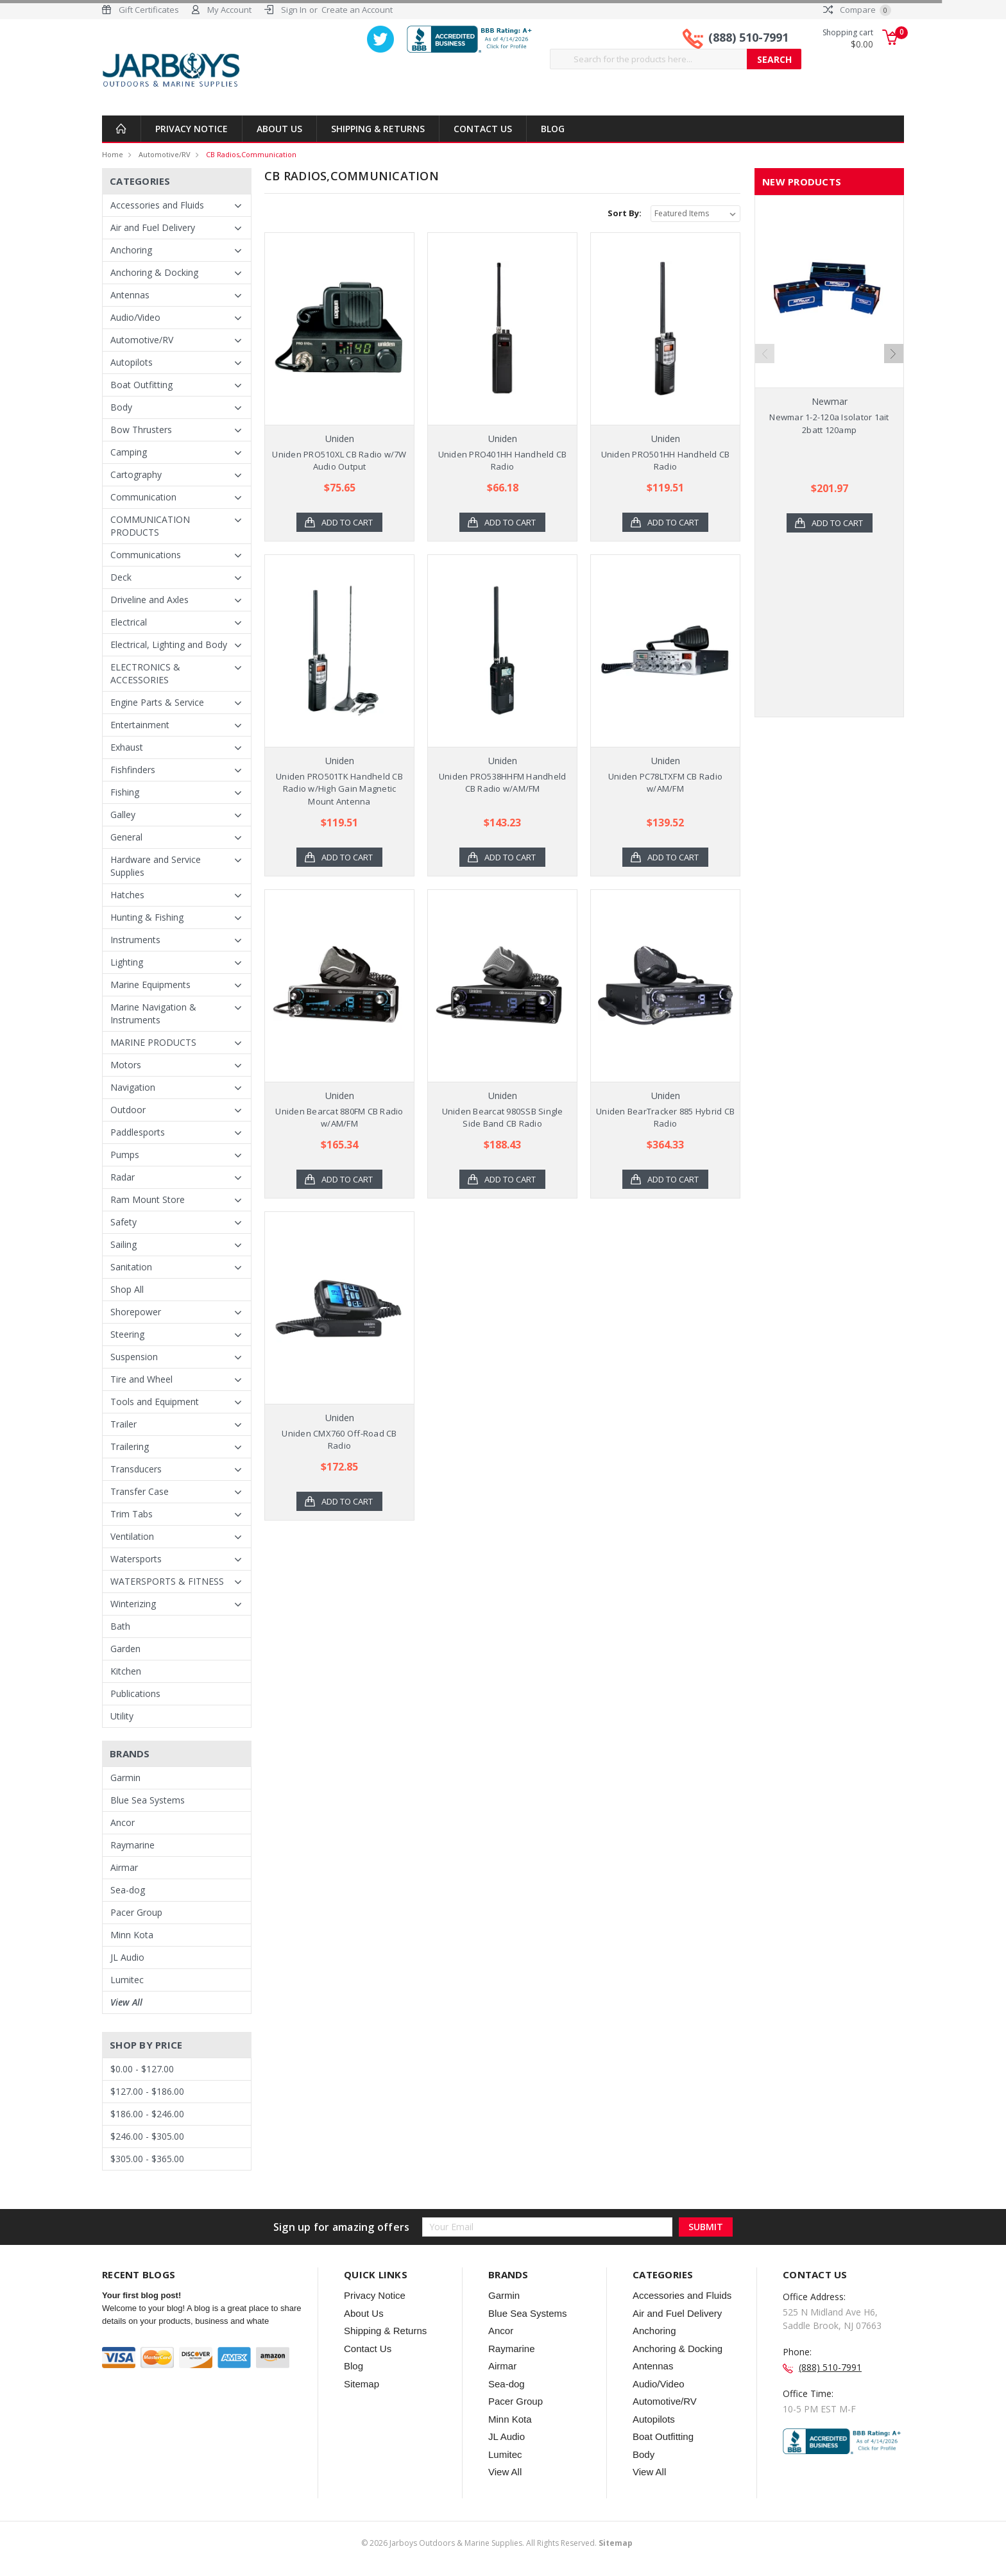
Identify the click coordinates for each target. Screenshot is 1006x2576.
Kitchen (125, 1671)
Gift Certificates (149, 9)
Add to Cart (347, 522)
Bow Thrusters (141, 429)
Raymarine (132, 1845)
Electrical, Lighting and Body (168, 644)
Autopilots (131, 362)
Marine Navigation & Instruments (153, 1013)
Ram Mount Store (147, 1199)
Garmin (125, 1777)
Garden (125, 1648)
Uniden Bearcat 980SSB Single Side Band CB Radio (502, 1117)
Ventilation (132, 1536)
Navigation (132, 1087)
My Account (229, 9)
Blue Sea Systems (147, 1800)
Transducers (136, 1469)
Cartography (136, 474)
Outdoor (128, 1110)
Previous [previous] (764, 353)
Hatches (127, 895)
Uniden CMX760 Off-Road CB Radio (339, 1440)
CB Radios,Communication (251, 154)
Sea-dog (127, 1890)
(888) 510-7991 (748, 37)
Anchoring (131, 250)
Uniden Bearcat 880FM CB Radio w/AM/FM (339, 1117)
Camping (128, 452)
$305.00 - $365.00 (147, 2159)
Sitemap (361, 2383)
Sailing (123, 1244)
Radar (122, 1177)
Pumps (124, 1154)
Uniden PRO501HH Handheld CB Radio (665, 460)
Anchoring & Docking (154, 272)
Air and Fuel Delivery (152, 227)
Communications (145, 555)
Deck (121, 577)
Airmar (124, 1867)
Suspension (134, 1357)
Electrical (128, 622)
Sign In (294, 9)
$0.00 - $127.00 (142, 2069)
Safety (123, 1222)
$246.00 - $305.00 (147, 2136)
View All (126, 2002)
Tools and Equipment (154, 1401)
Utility (121, 1716)
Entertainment (139, 725)
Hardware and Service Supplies (155, 865)
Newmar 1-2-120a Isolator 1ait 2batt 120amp (829, 423)
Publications (135, 1693)
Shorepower (135, 1312)
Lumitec (127, 1980)
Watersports (136, 1559)
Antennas (129, 295)
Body (121, 407)
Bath (120, 1626)
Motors (125, 1065)
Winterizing (133, 1604)
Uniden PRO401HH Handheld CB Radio (502, 460)
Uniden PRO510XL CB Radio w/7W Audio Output (339, 460)
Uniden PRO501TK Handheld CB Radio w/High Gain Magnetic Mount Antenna (339, 789)
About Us (279, 129)
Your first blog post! (141, 2295)
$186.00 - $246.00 (147, 2114)
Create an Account (357, 9)
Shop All (127, 1289)
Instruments (135, 940)
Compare (857, 9)
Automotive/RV (165, 154)
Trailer (123, 1424)
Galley (122, 814)
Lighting (126, 962)
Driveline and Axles (149, 599)
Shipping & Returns (378, 129)
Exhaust (126, 747)
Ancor (122, 1822)
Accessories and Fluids (157, 205)
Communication (143, 497)
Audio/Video (135, 317)
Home (112, 154)
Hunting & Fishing (146, 917)
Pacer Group (136, 1912)
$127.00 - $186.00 (147, 2091)
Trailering (129, 1446)
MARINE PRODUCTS (153, 1042)
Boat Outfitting (141, 385)
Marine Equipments (150, 984)
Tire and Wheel (141, 1379)
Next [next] (893, 353)
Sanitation (131, 1267)
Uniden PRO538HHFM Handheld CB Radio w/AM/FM (503, 783)
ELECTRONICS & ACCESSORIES (145, 673)
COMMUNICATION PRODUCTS (150, 525)
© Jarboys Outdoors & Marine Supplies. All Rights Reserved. (497, 2543)
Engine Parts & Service (157, 702)
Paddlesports (137, 1132)
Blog (553, 129)
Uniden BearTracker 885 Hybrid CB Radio (665, 1117)
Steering (127, 1334)
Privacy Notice (191, 129)
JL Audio (127, 1957)
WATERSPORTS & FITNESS (167, 1581)
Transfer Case (139, 1491)
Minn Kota (131, 1935)
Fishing (124, 792)
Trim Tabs (131, 1514)
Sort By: (625, 213)
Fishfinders (132, 769)
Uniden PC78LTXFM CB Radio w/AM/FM (665, 783)
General (126, 837)
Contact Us (483, 129)
